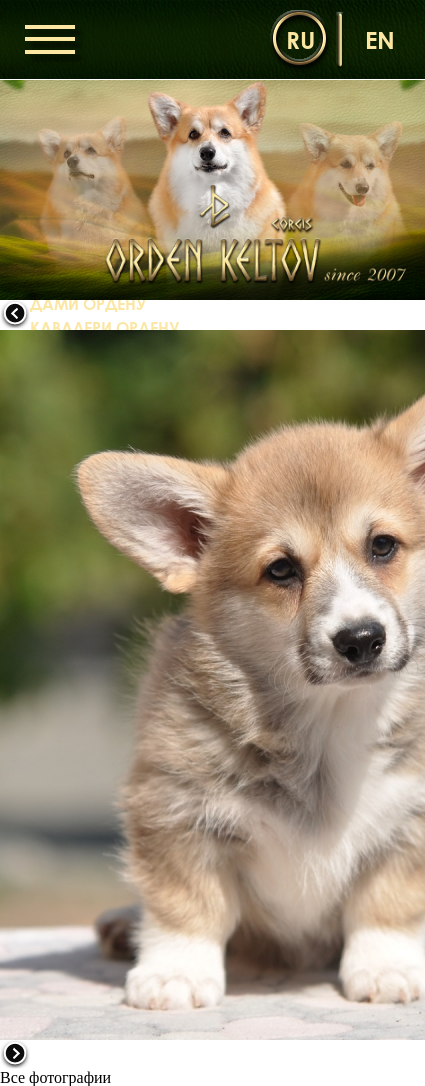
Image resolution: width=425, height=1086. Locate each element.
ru (300, 39)
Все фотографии (55, 1077)
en (380, 39)
